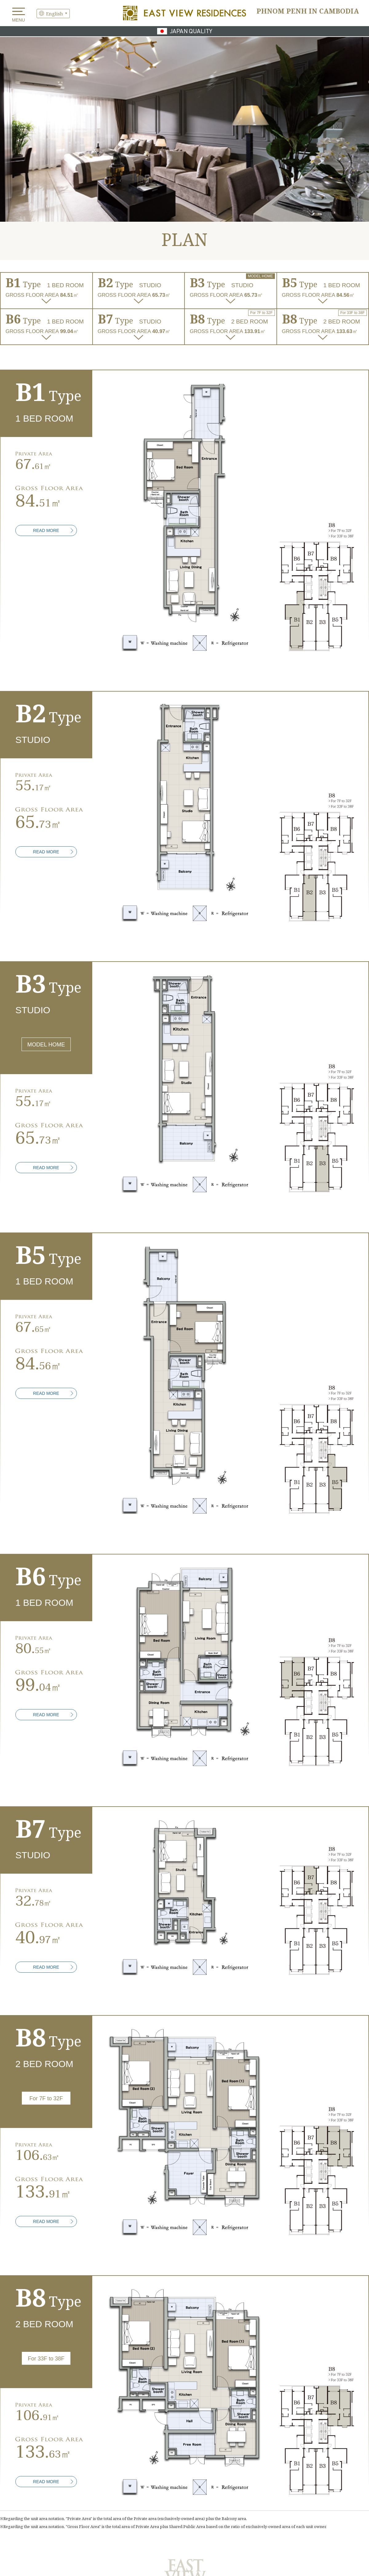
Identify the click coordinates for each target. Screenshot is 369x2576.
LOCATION (154, 2479)
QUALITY (338, 2479)
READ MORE (46, 365)
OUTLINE (338, 2492)
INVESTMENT (31, 2479)
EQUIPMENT (31, 2492)
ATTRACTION (92, 2479)
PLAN (277, 2479)
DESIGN (215, 2479)
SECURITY (154, 2492)
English (54, 13)
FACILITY (92, 2492)
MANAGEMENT (215, 2492)
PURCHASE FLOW (277, 2492)
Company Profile (347, 2531)
